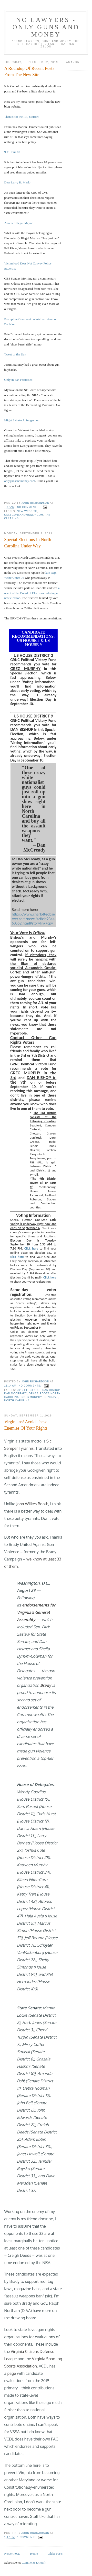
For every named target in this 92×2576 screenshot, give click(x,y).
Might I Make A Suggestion (21, 420)
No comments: (29, 507)
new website (27, 511)
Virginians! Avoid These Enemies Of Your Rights (26, 1424)
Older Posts (55, 2553)
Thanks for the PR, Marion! (21, 116)
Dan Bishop (51, 1390)
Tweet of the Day (15, 354)
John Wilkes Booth (32, 1503)
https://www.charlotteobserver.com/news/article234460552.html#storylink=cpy (33, 919)
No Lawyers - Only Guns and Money (46, 27)
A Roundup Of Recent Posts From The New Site (29, 71)
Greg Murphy (31, 1397)
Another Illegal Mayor (18, 223)
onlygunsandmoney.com (19, 481)
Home (34, 2553)
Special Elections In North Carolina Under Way (27, 542)
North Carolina (17, 1400)
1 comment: (26, 2537)
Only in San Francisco (18, 379)
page (12, 2373)
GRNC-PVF (51, 1397)
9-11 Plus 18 (12, 152)
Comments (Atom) (34, 2562)
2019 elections (29, 1390)
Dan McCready (15, 1393)
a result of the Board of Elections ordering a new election (32, 593)
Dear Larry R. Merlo (17, 182)
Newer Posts (12, 2553)
